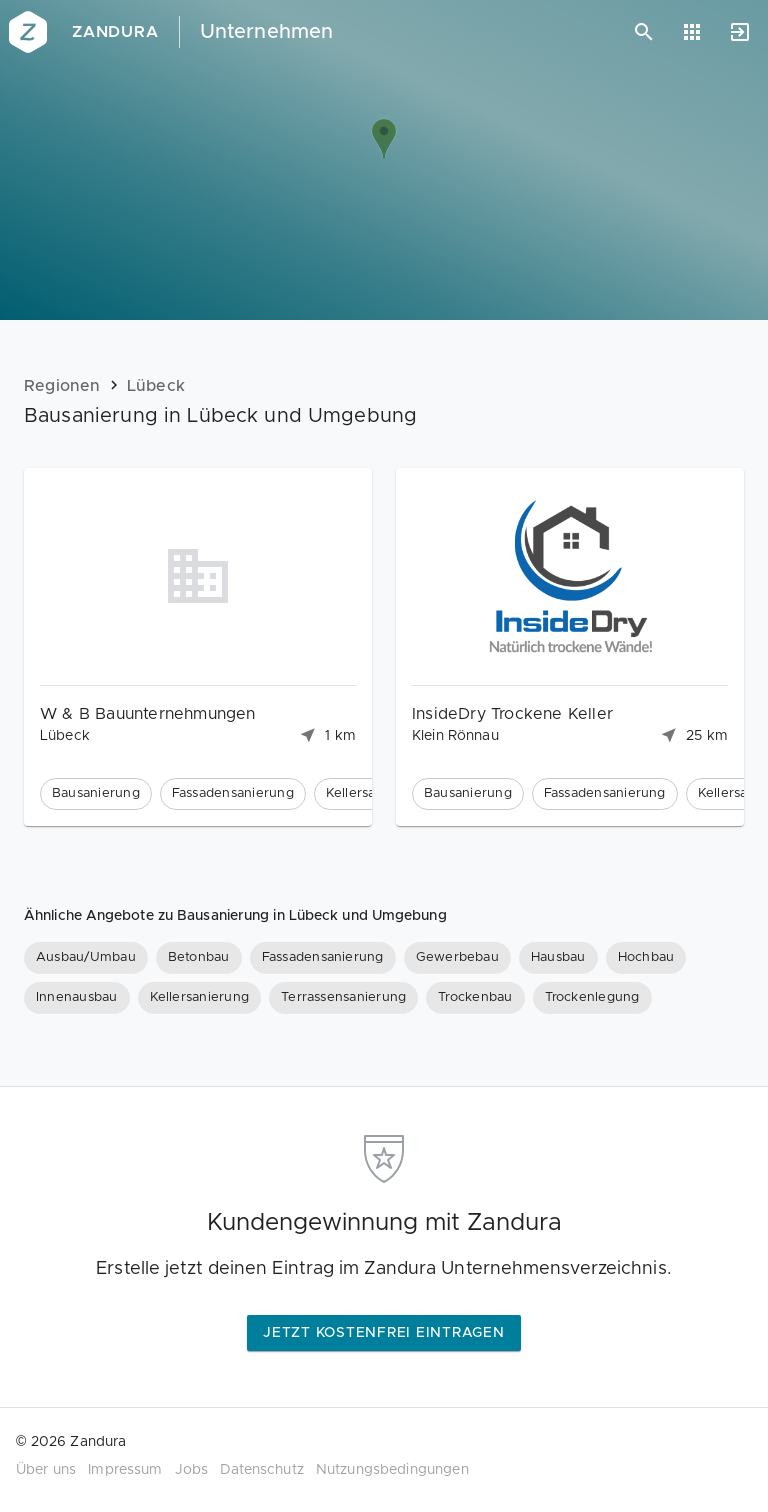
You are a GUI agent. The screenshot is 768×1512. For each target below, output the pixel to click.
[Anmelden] (740, 32)
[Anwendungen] (692, 32)
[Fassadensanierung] (323, 958)
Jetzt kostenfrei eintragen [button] (384, 1333)
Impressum (125, 1470)
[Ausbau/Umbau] (86, 958)
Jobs (192, 1470)
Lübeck (156, 386)
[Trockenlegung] (592, 998)
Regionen (62, 386)
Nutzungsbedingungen (392, 1470)
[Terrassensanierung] (343, 998)
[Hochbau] (646, 958)
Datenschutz (262, 1470)
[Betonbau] (199, 958)
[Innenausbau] (77, 998)
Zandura (115, 32)
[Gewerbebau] (457, 958)
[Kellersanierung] (199, 998)
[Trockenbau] (475, 998)
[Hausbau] (558, 958)
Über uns (46, 1470)
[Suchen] (644, 32)
